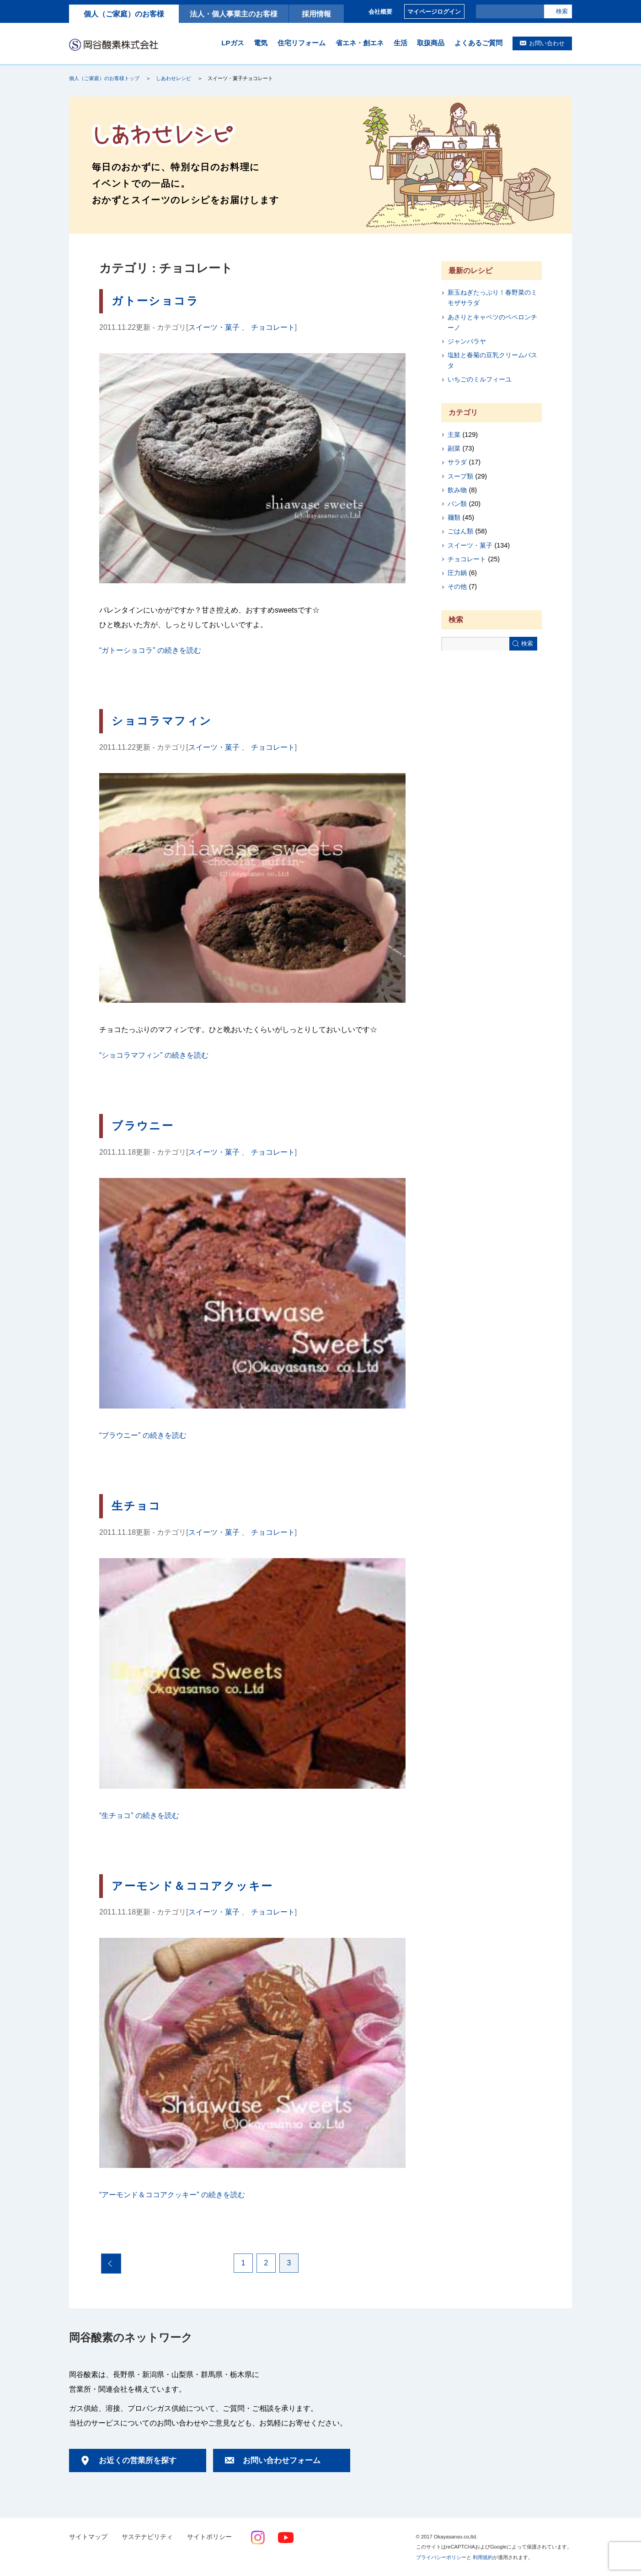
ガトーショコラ (155, 301)
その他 (457, 586)
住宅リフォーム (302, 43)
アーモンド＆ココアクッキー (192, 1886)
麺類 (454, 517)
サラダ (457, 462)
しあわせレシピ (173, 78)
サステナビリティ (147, 2536)
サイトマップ (88, 2536)
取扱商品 (430, 43)
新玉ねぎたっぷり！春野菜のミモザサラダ (492, 298)
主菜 (454, 434)
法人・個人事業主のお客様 (234, 14)
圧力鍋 (457, 572)
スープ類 (460, 476)
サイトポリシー (209, 2536)
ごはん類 (460, 531)
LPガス (232, 43)
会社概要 (380, 11)
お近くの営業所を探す (137, 2460)
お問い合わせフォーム (281, 2460)
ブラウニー (143, 1125)
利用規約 (483, 2557)
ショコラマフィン (162, 721)
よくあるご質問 (478, 43)
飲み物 (457, 490)
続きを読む (150, 650)
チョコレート (273, 327)
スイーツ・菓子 (214, 327)
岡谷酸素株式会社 (113, 44)
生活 (400, 43)
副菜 (454, 448)
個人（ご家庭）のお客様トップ (104, 78)
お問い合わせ (547, 43)
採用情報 (316, 14)
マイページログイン (434, 11)
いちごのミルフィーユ (480, 379)
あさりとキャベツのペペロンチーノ (492, 322)
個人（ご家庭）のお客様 (124, 14)
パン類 (457, 503)
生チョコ (136, 1506)
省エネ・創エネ (360, 43)
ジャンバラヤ (467, 341)
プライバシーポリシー (441, 2557)
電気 (260, 43)
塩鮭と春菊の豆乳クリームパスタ (492, 360)
